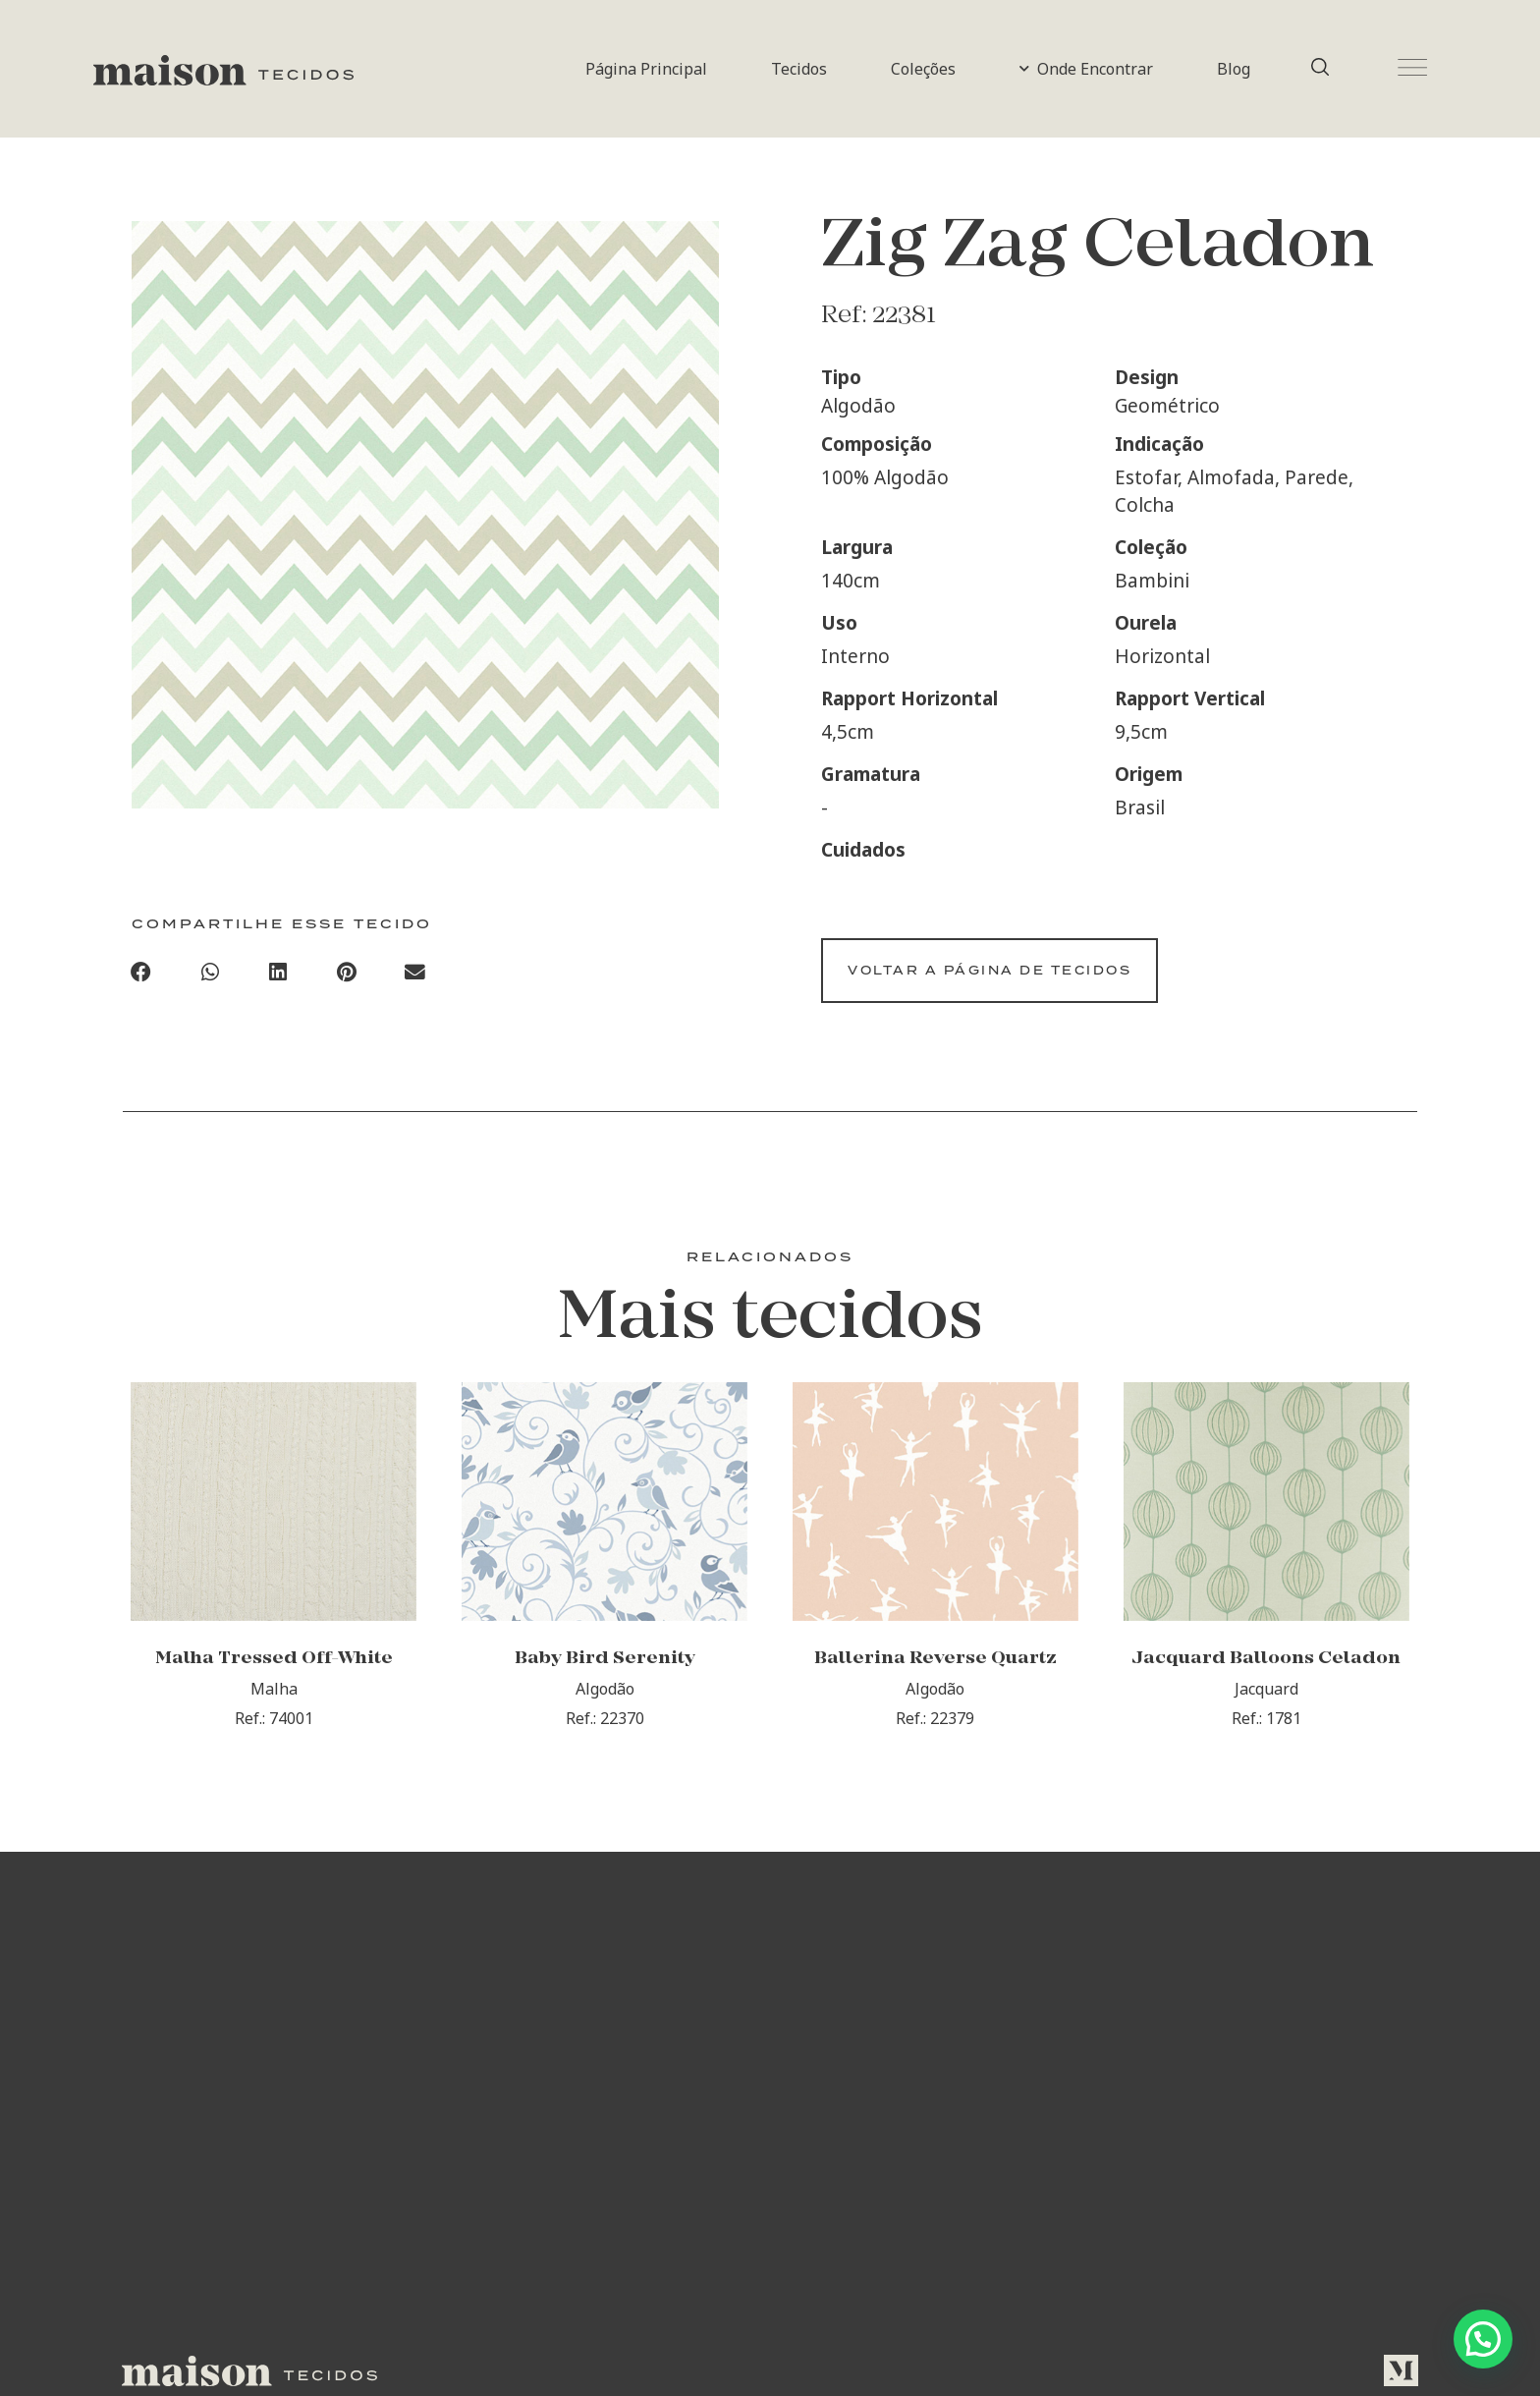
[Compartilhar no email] (415, 976)
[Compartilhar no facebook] (141, 976)
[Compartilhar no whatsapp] (210, 976)
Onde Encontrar (1086, 69)
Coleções (923, 69)
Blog (1233, 69)
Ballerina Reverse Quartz (935, 1682)
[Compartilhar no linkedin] (278, 976)
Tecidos (799, 69)
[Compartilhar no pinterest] (346, 976)
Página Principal (646, 69)
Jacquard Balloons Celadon (1266, 1682)
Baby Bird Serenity (605, 1682)
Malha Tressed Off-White (274, 1682)
